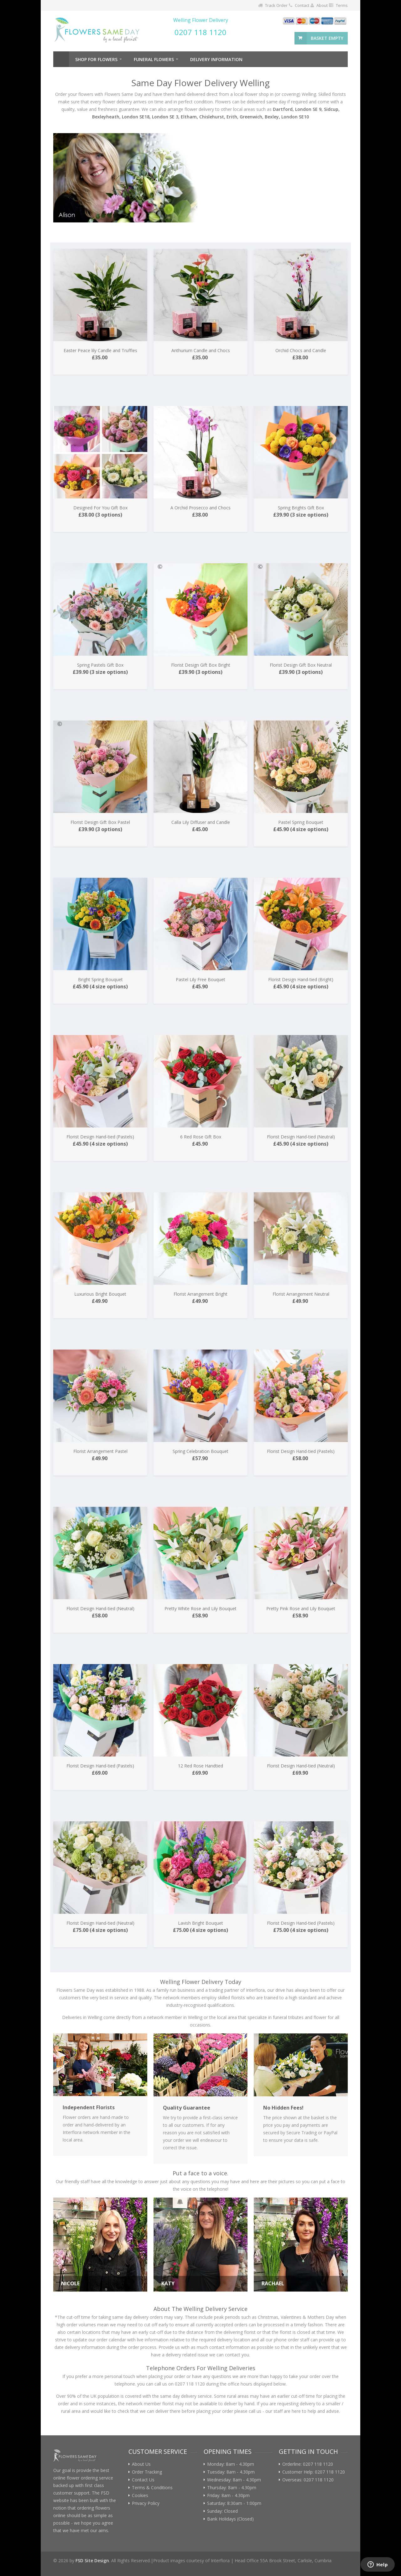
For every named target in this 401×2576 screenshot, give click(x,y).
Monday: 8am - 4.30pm (230, 2464)
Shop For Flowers (96, 59)
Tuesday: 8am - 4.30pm (231, 2472)
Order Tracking (147, 2472)
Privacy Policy (145, 2503)
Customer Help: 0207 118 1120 (313, 2472)
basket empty (327, 38)
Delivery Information (216, 59)
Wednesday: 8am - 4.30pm (234, 2480)
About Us (141, 2464)
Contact (302, 5)
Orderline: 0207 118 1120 (307, 2464)
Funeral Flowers (154, 59)
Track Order (276, 5)
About (322, 5)
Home (61, 59)
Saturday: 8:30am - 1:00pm (234, 2503)
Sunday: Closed (222, 2511)
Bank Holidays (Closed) (230, 2519)
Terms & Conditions (152, 2487)
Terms (342, 5)
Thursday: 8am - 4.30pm (231, 2487)
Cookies (140, 2495)
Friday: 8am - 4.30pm (228, 2495)
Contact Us (143, 2480)
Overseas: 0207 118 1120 (308, 2480)
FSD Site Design (92, 2560)
